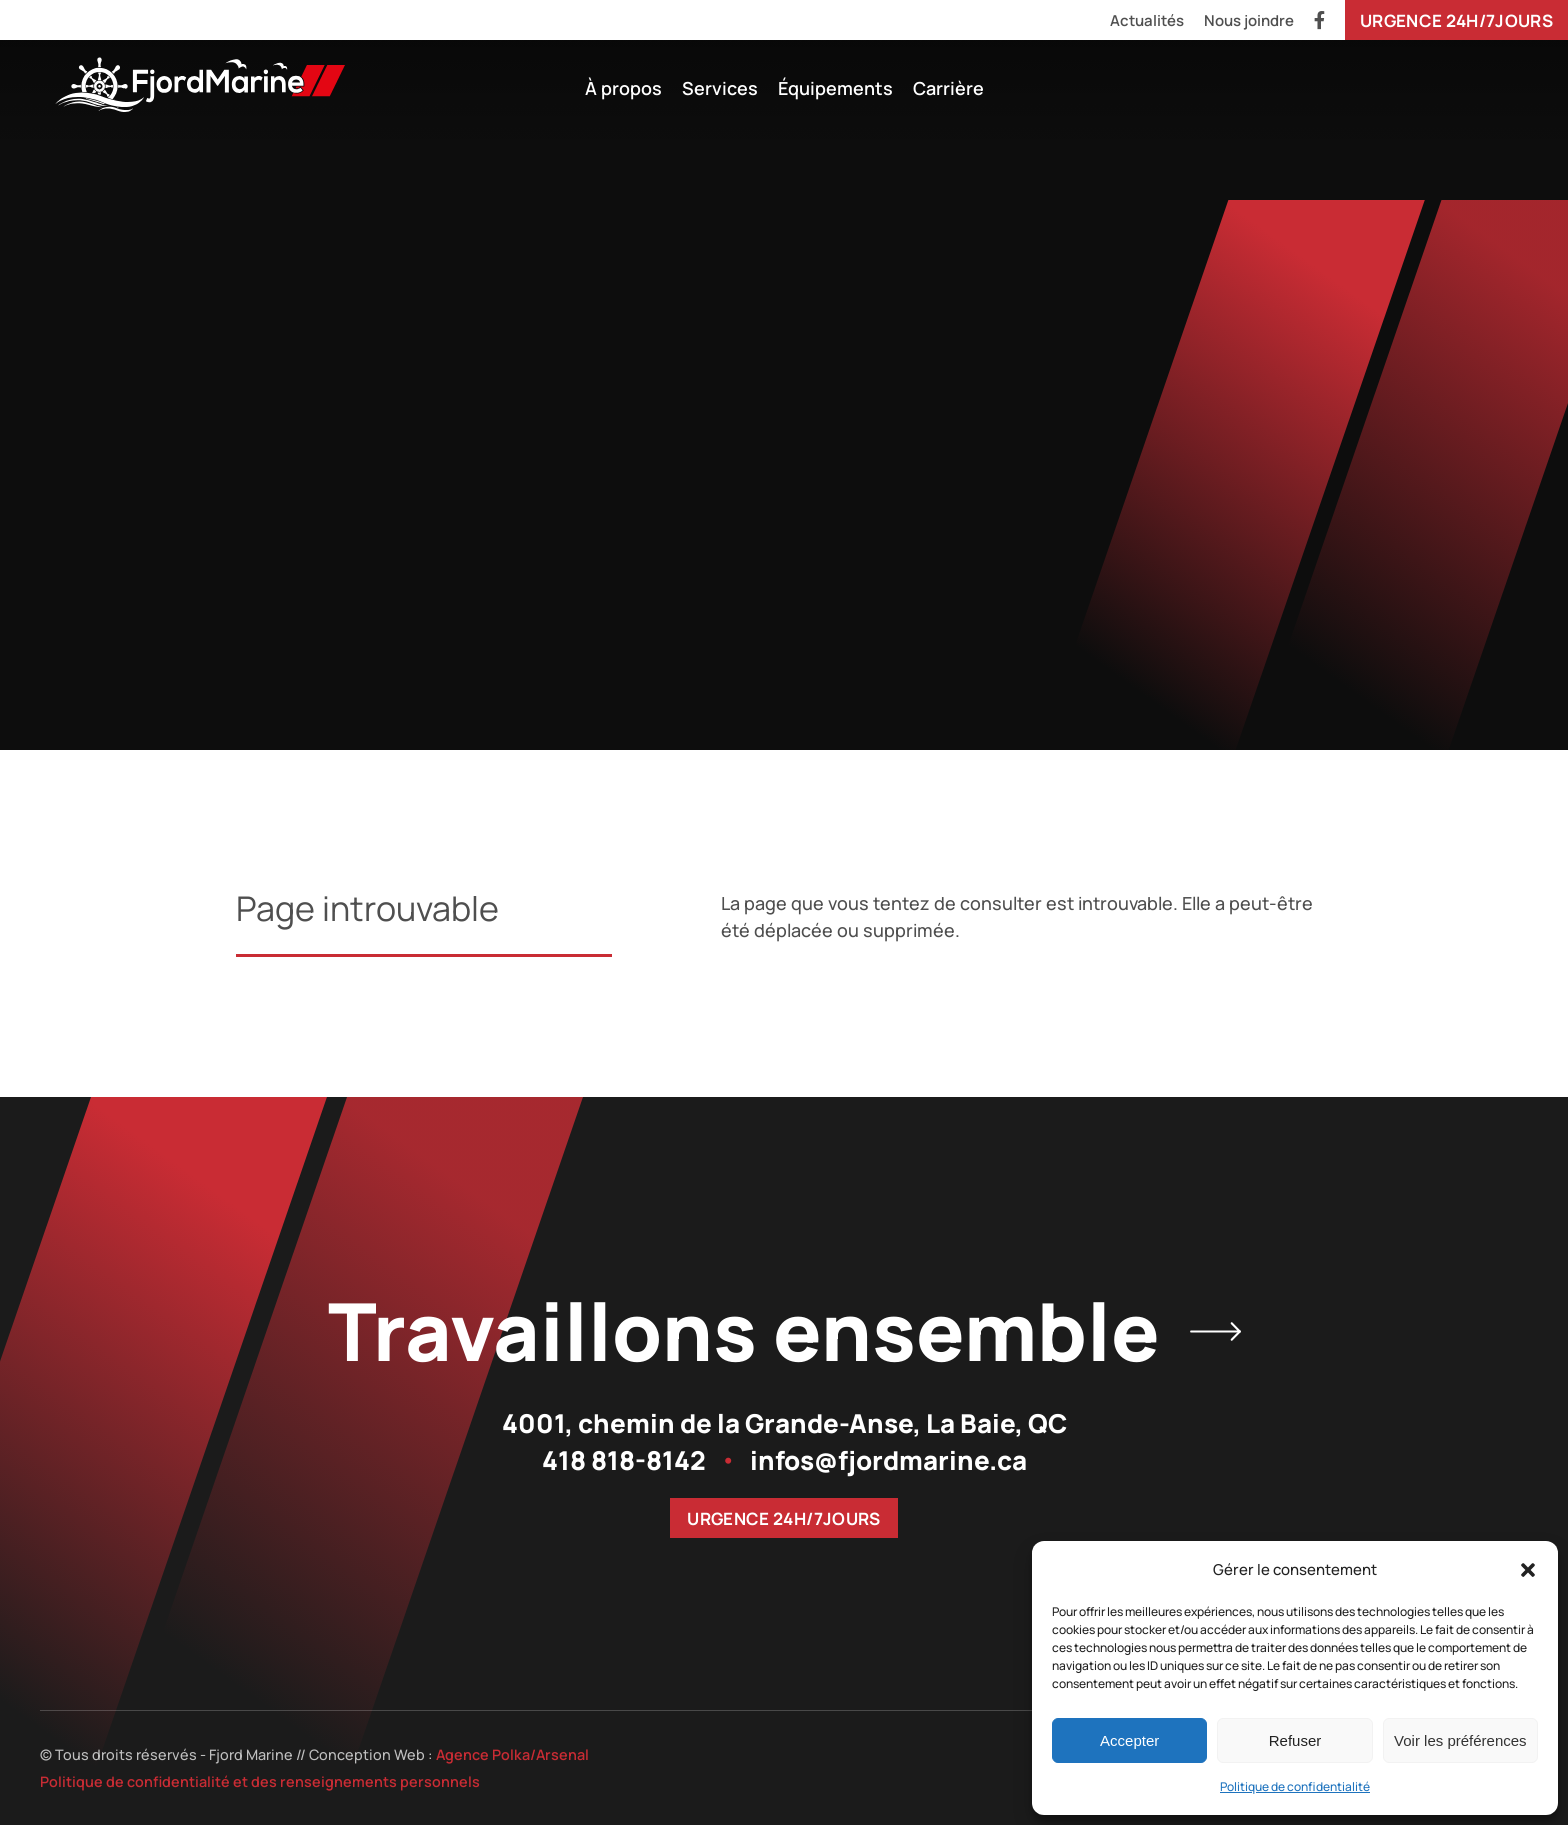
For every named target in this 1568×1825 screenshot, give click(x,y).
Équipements (835, 88)
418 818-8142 (624, 1460)
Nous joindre (1249, 20)
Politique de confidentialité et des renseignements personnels (260, 1781)
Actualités (1147, 20)
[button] (1528, 1570)
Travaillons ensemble (784, 1331)
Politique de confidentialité (1295, 1786)
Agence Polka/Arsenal (512, 1754)
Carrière (948, 88)
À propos (623, 88)
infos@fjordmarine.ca (888, 1460)
